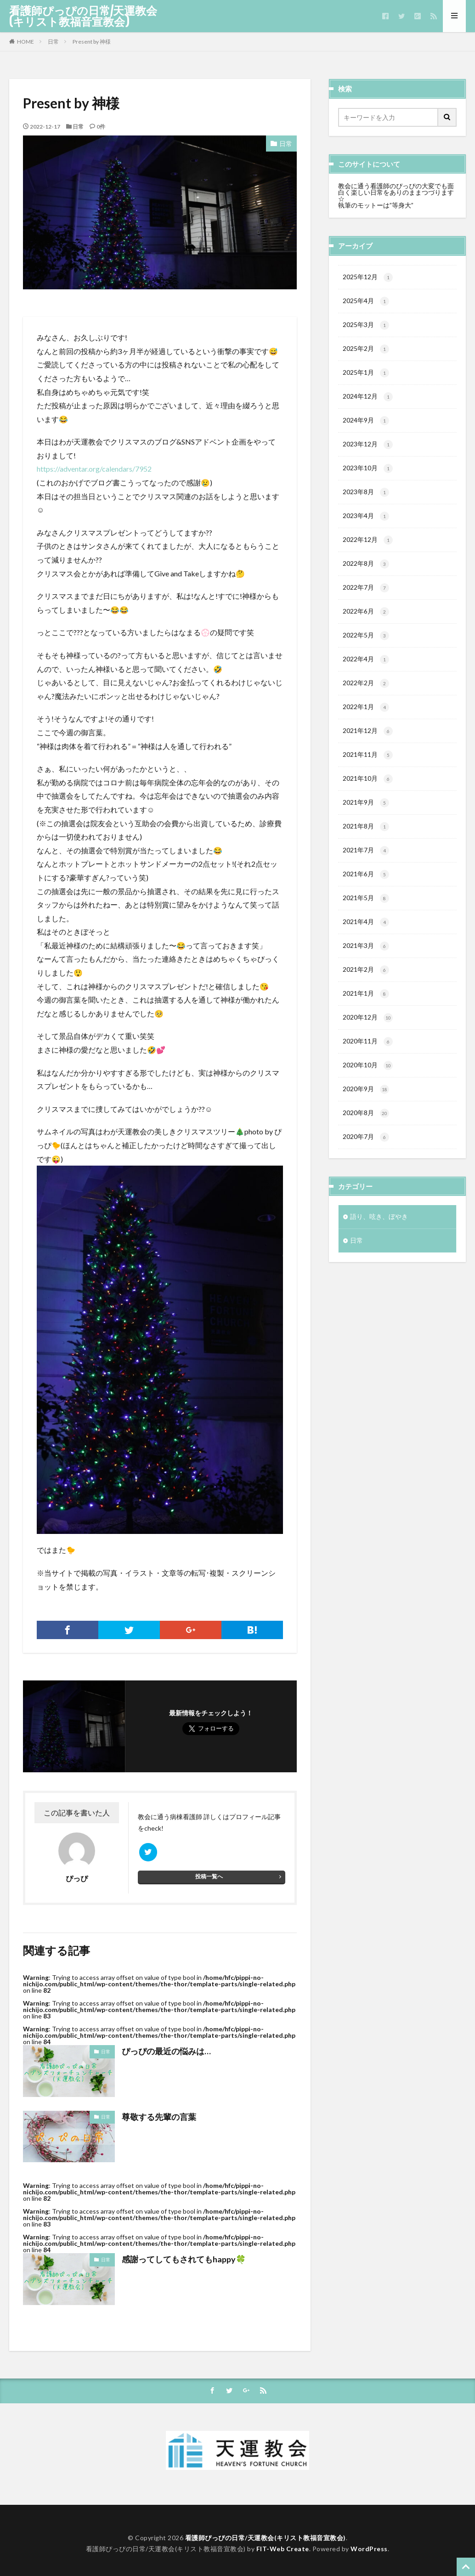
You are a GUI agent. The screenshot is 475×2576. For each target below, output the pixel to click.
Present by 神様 (92, 41)
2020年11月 (368, 1056)
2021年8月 (366, 837)
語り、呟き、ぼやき (379, 1234)
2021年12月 (368, 740)
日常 (53, 41)
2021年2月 (366, 983)
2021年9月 (366, 813)
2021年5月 (366, 910)
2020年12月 (368, 1032)
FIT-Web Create (282, 2549)
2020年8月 (366, 1129)
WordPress (369, 2549)
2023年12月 (368, 448)
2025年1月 (366, 375)
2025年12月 (368, 277)
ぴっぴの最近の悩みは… (166, 2051)
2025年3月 (366, 326)
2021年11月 (368, 764)
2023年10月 (368, 472)
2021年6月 (366, 886)
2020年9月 (366, 1105)
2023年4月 (366, 521)
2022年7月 (366, 594)
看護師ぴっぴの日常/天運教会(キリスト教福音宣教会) (83, 16)
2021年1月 (366, 1008)
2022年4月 (366, 667)
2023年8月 (366, 497)
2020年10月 (368, 1081)
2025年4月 (366, 302)
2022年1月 (366, 716)
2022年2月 (366, 691)
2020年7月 (366, 1154)
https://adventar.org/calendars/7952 (94, 468)
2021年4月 (366, 935)
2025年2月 (366, 350)
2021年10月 (368, 789)
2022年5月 (366, 643)
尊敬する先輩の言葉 (159, 2117)
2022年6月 (366, 618)
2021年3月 (366, 959)
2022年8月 (366, 570)
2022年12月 (368, 545)
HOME (25, 41)
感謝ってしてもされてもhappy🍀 (184, 2259)
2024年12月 (368, 399)
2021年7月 (366, 862)
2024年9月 (366, 423)
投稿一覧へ (209, 1876)
